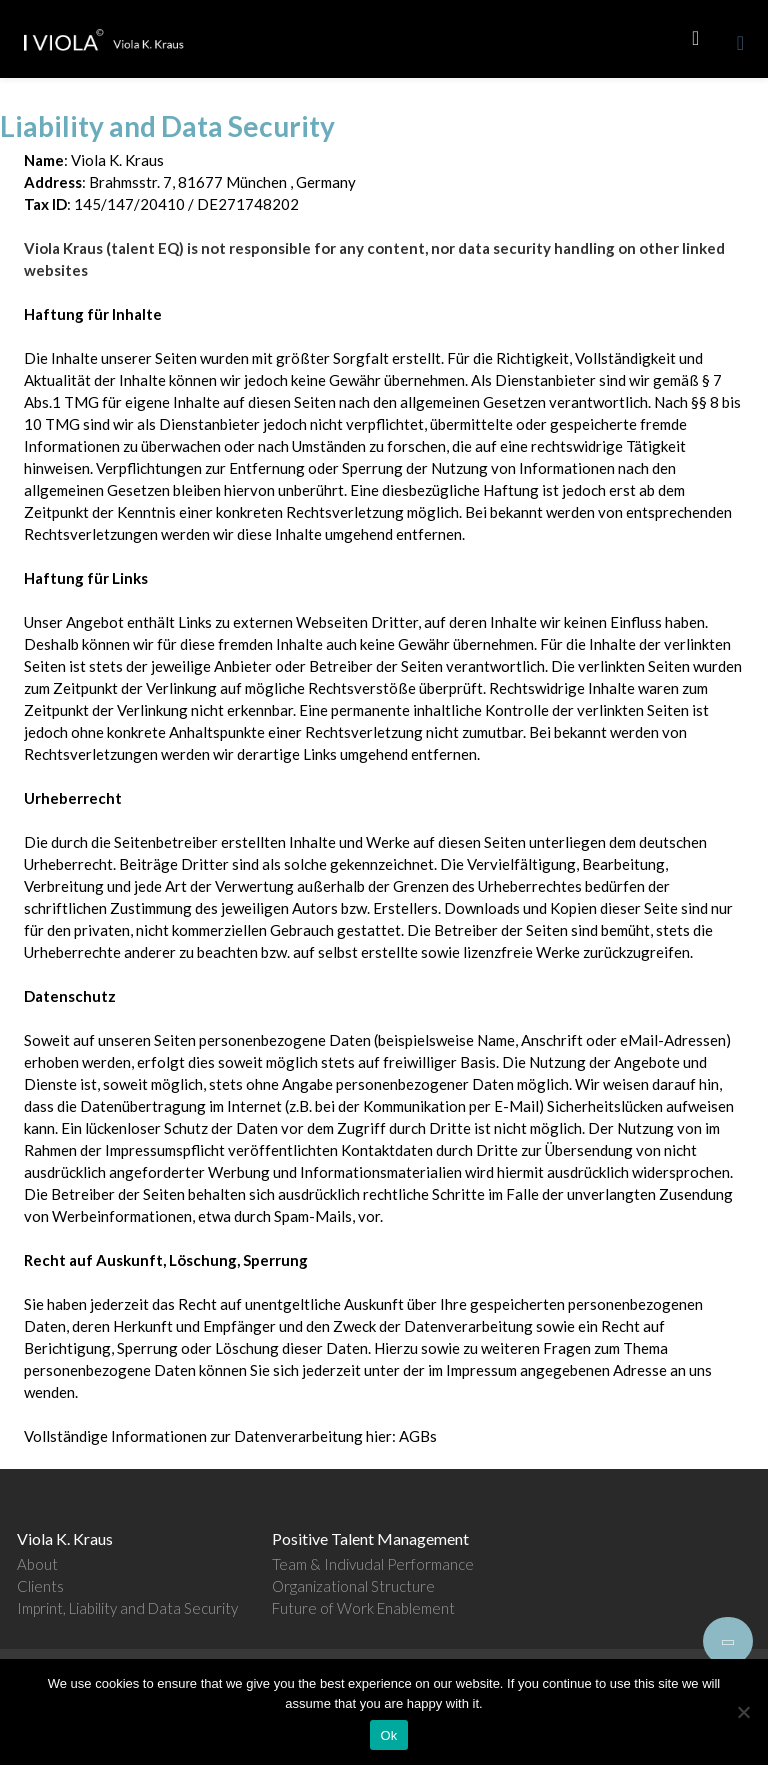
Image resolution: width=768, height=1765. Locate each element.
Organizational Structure (353, 1586)
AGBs (418, 1436)
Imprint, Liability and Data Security (127, 1608)
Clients (40, 1586)
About (37, 1564)
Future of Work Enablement (363, 1608)
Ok (388, 1735)
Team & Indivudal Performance (373, 1564)
